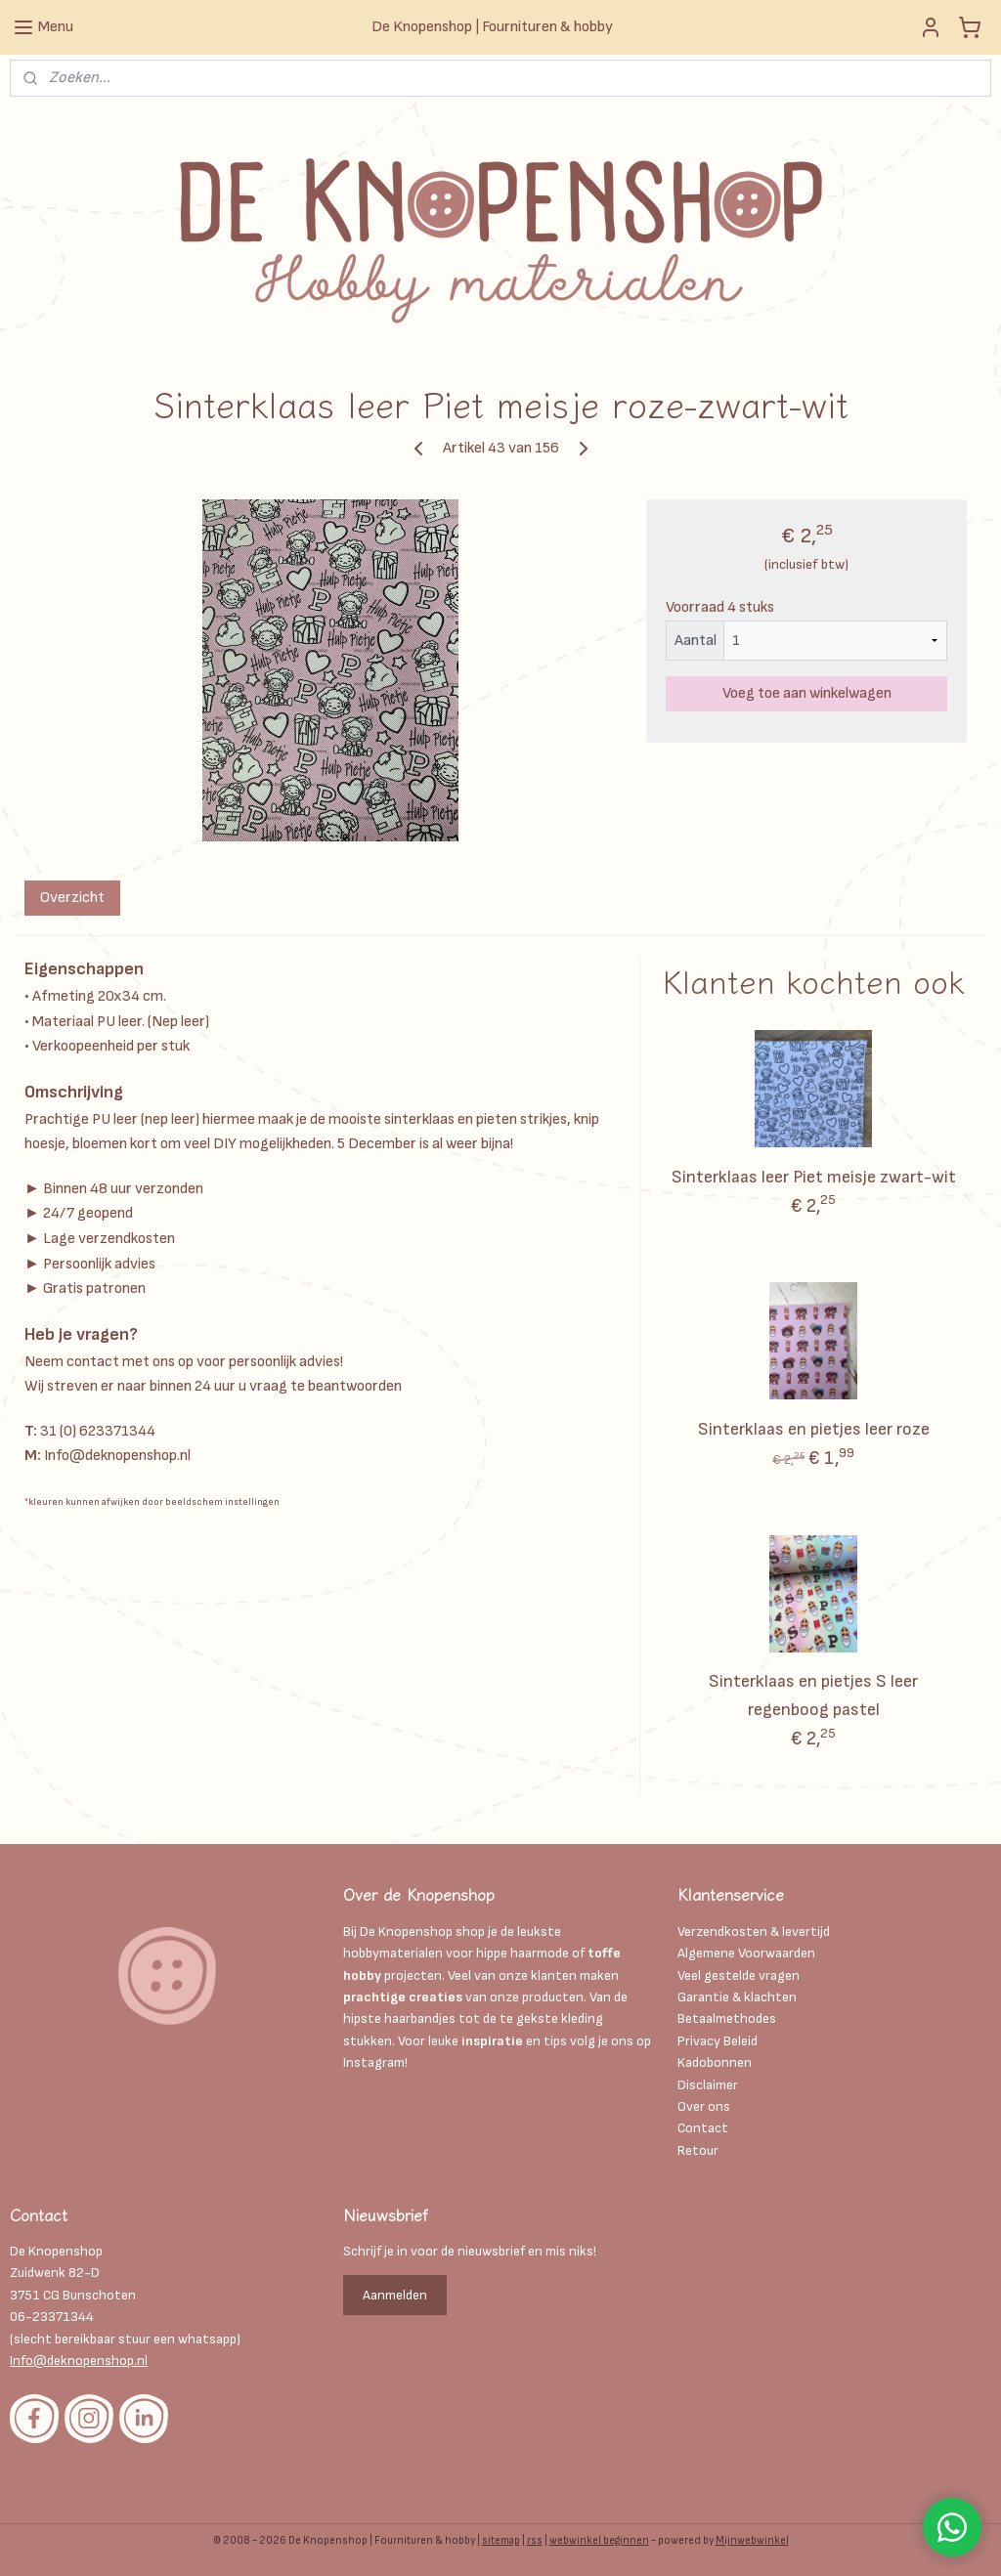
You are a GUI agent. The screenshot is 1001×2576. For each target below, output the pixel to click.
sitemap (501, 2540)
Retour (697, 2150)
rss (535, 2540)
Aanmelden (395, 2295)
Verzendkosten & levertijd (753, 1931)
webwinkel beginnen (599, 2540)
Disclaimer (709, 2085)
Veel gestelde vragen (738, 1975)
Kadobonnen (714, 2062)
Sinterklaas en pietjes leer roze (814, 1429)
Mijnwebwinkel (752, 2540)
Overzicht (72, 897)
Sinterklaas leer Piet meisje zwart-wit (814, 1177)
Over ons (703, 2106)
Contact (702, 2128)
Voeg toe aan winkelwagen (807, 693)
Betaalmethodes (726, 2018)
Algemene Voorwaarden (746, 1953)
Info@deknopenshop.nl (79, 2360)
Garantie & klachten (737, 1997)
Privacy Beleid (717, 2041)
